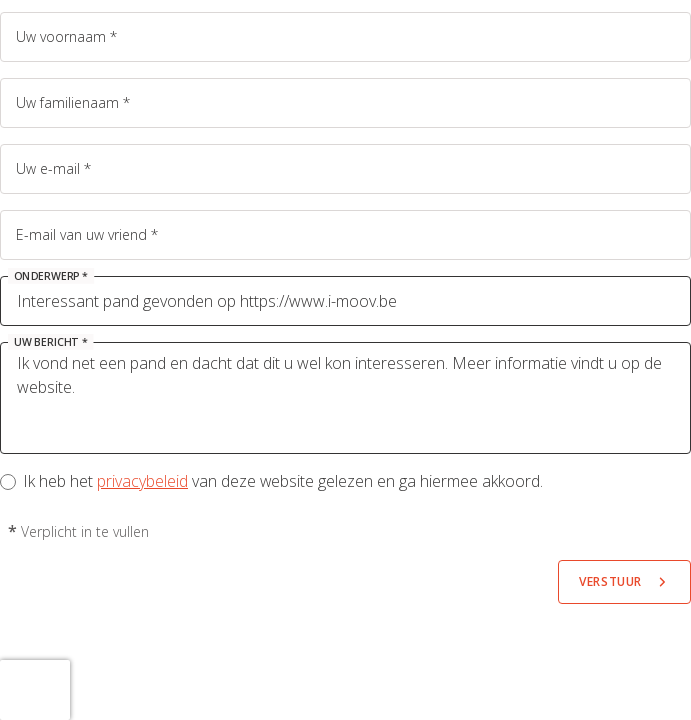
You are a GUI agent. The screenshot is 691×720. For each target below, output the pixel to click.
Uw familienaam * (73, 102)
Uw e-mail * (53, 168)
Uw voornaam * (66, 36)
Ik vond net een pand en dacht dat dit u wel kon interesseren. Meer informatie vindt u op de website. (345, 398)
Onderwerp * (51, 276)
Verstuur (610, 581)
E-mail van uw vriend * (87, 234)
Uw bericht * (51, 342)
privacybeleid (142, 481)
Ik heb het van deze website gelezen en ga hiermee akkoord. (283, 481)
